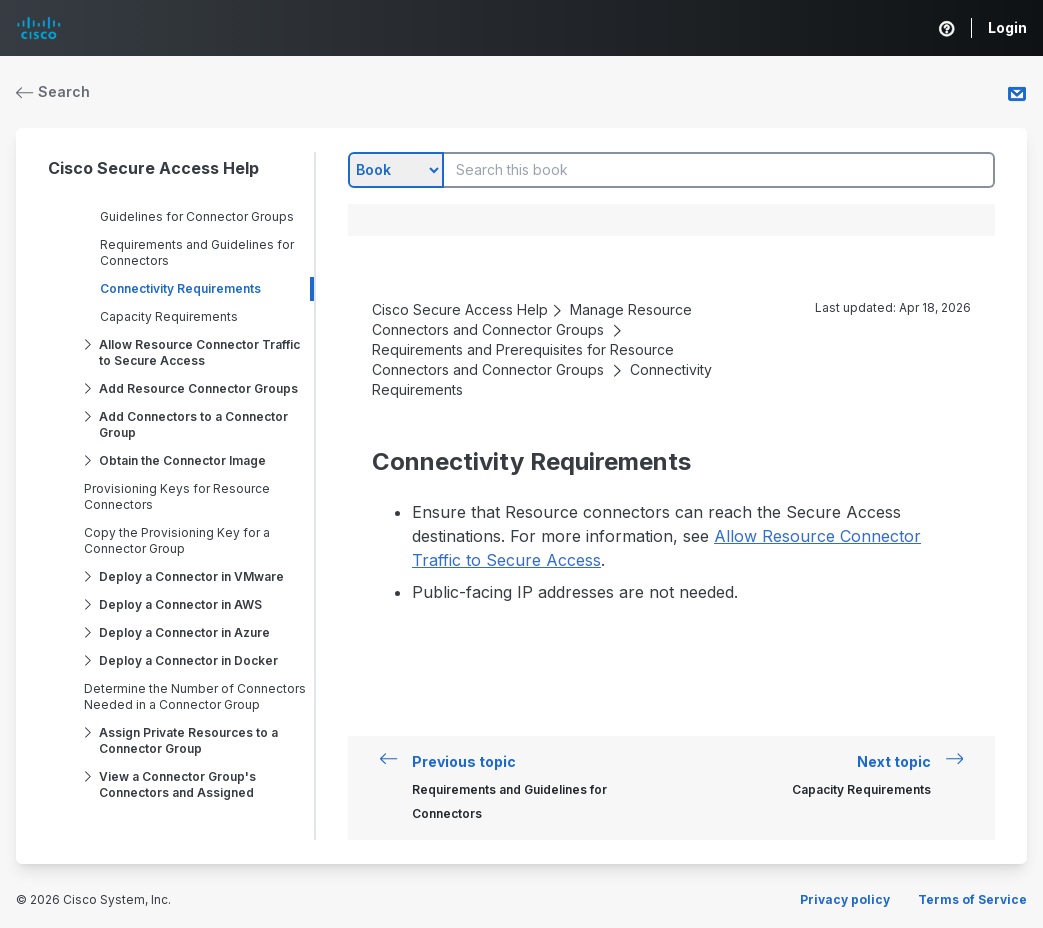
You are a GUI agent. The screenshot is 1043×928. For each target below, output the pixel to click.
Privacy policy (845, 899)
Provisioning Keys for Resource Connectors (177, 496)
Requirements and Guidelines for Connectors (197, 252)
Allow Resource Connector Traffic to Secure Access (199, 352)
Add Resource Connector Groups (198, 388)
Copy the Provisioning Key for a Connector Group (177, 540)
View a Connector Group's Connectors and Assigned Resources (177, 792)
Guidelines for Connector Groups (197, 216)
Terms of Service (972, 899)
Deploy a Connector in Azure (184, 632)
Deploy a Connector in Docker (188, 660)
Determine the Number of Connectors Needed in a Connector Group (195, 696)
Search (53, 91)
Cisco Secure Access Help (153, 168)
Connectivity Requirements (180, 288)
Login (1007, 27)
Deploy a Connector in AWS (180, 604)
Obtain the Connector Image (182, 460)
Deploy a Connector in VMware (191, 576)
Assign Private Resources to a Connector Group (188, 740)
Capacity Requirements (169, 316)
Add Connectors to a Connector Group (193, 424)
